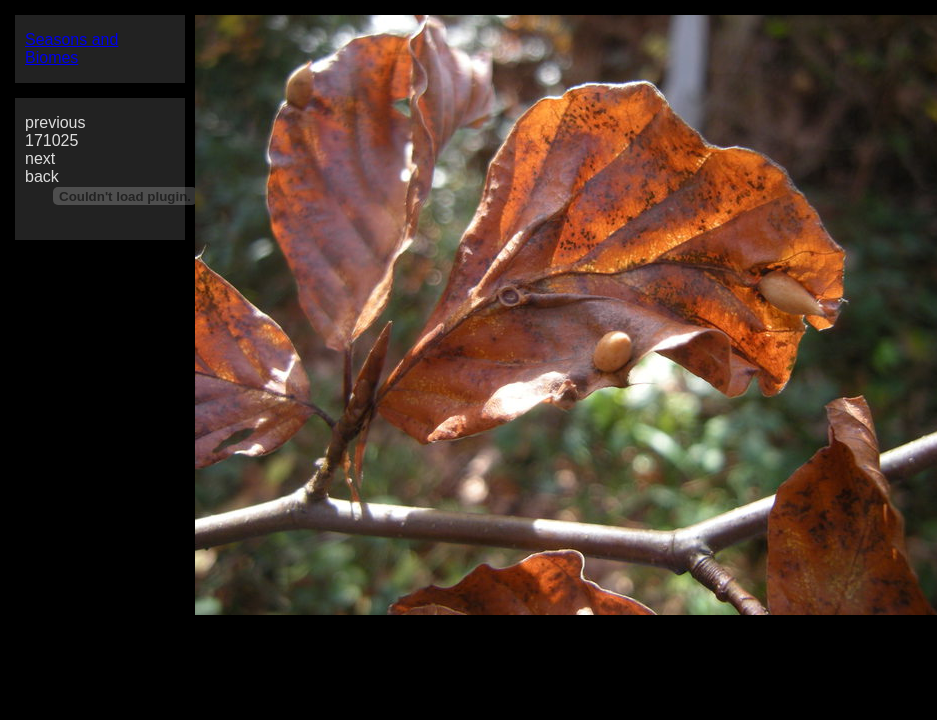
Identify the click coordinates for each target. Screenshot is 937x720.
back (42, 176)
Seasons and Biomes (71, 48)
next (40, 158)
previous (55, 122)
